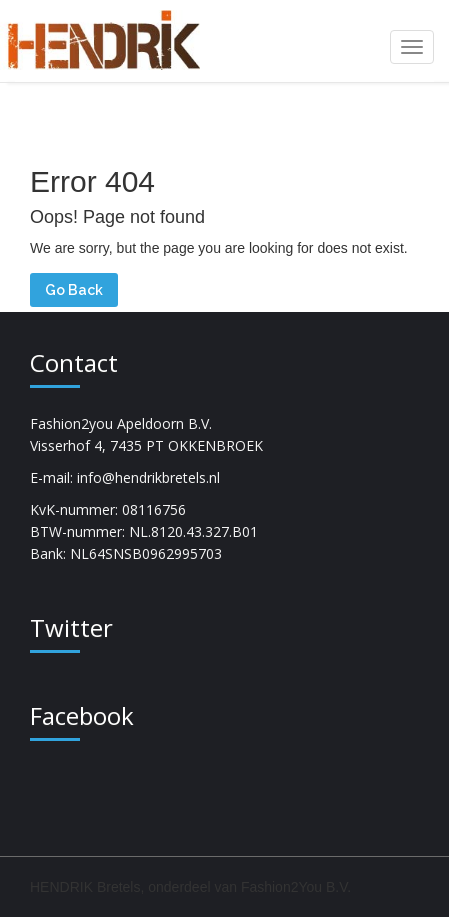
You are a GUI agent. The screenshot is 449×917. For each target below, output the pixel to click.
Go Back (74, 290)
